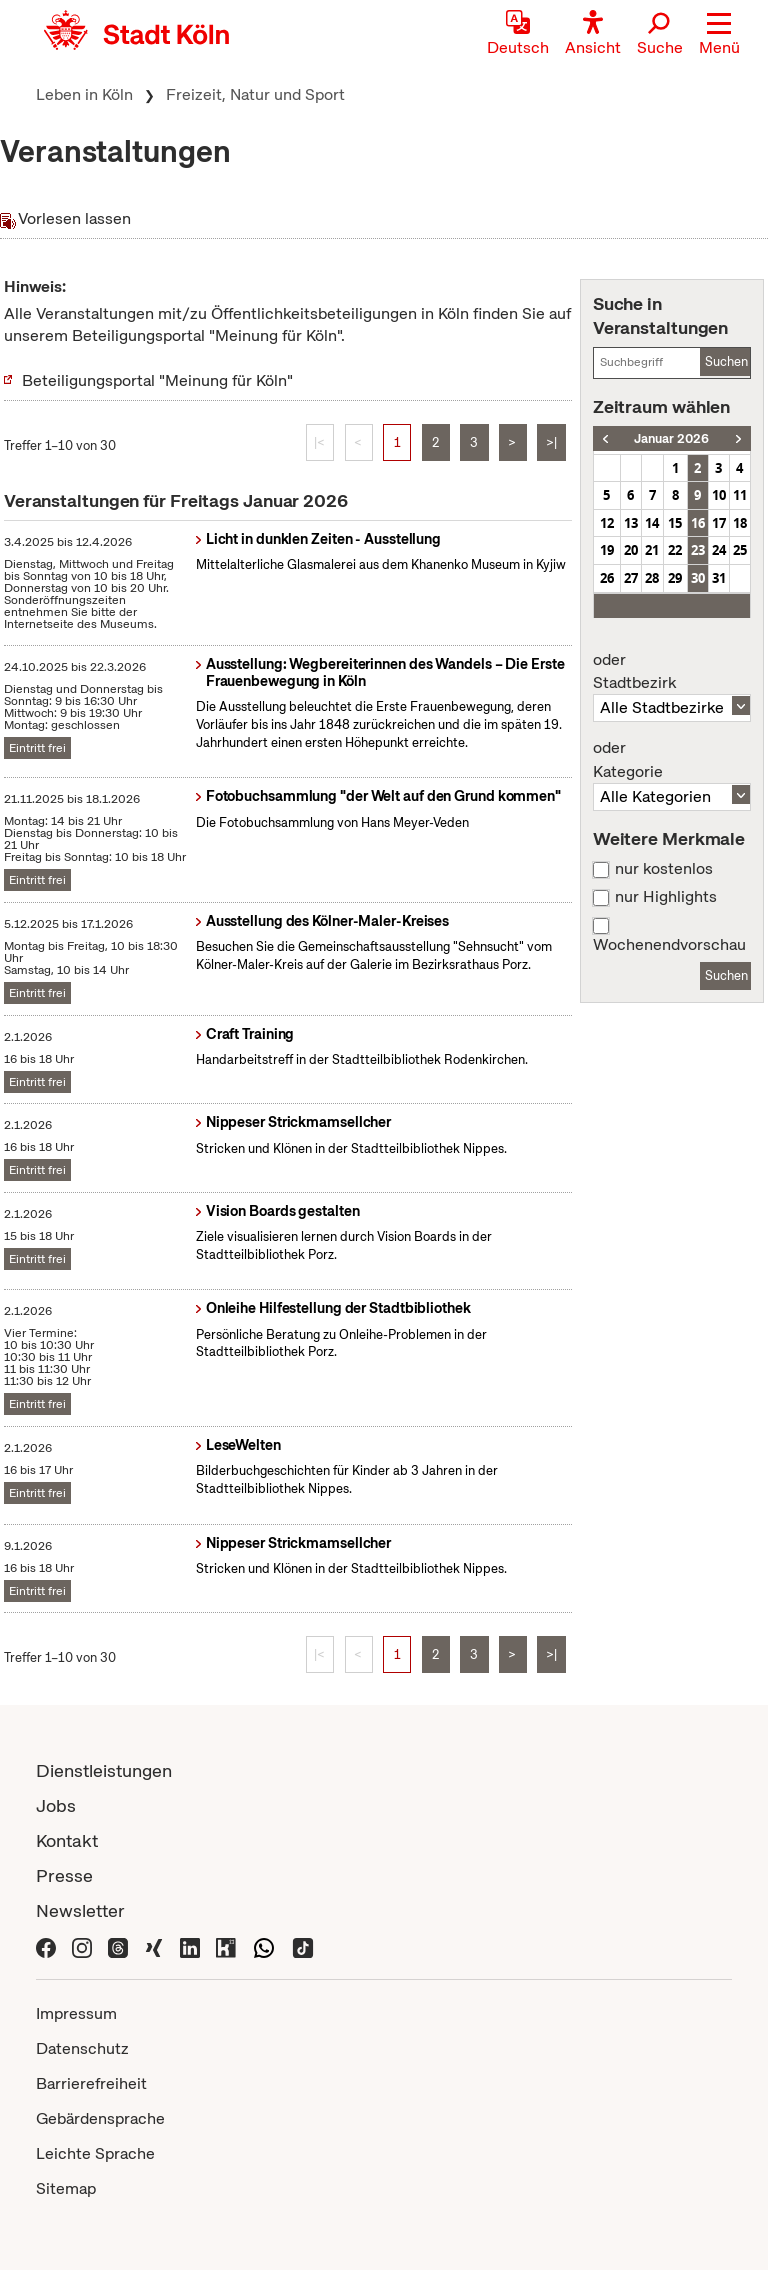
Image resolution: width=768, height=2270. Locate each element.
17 (719, 523)
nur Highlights (666, 897)
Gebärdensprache (100, 2118)
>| (551, 442)
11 (740, 495)
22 (675, 550)
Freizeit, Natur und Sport (255, 94)
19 (607, 550)
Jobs (56, 1805)
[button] (719, 35)
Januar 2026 (671, 438)
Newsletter (80, 1910)
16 (698, 523)
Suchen (726, 361)
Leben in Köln (84, 94)
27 (631, 578)
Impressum (76, 2013)
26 (607, 578)
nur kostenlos (664, 869)
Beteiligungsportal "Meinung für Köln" (157, 380)
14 (652, 523)
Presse (64, 1875)
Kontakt (67, 1840)
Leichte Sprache (95, 2153)
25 (740, 550)
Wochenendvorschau (669, 945)
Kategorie (672, 760)
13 (631, 523)
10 (719, 495)
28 (652, 578)
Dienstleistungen (104, 1770)
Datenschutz (82, 2048)
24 (719, 550)
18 (740, 523)
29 (675, 578)
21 (652, 550)
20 (631, 550)
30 (698, 578)
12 (607, 523)
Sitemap (66, 2188)
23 (698, 550)
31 (719, 578)
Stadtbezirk (672, 672)
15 (675, 523)
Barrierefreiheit (91, 2083)
